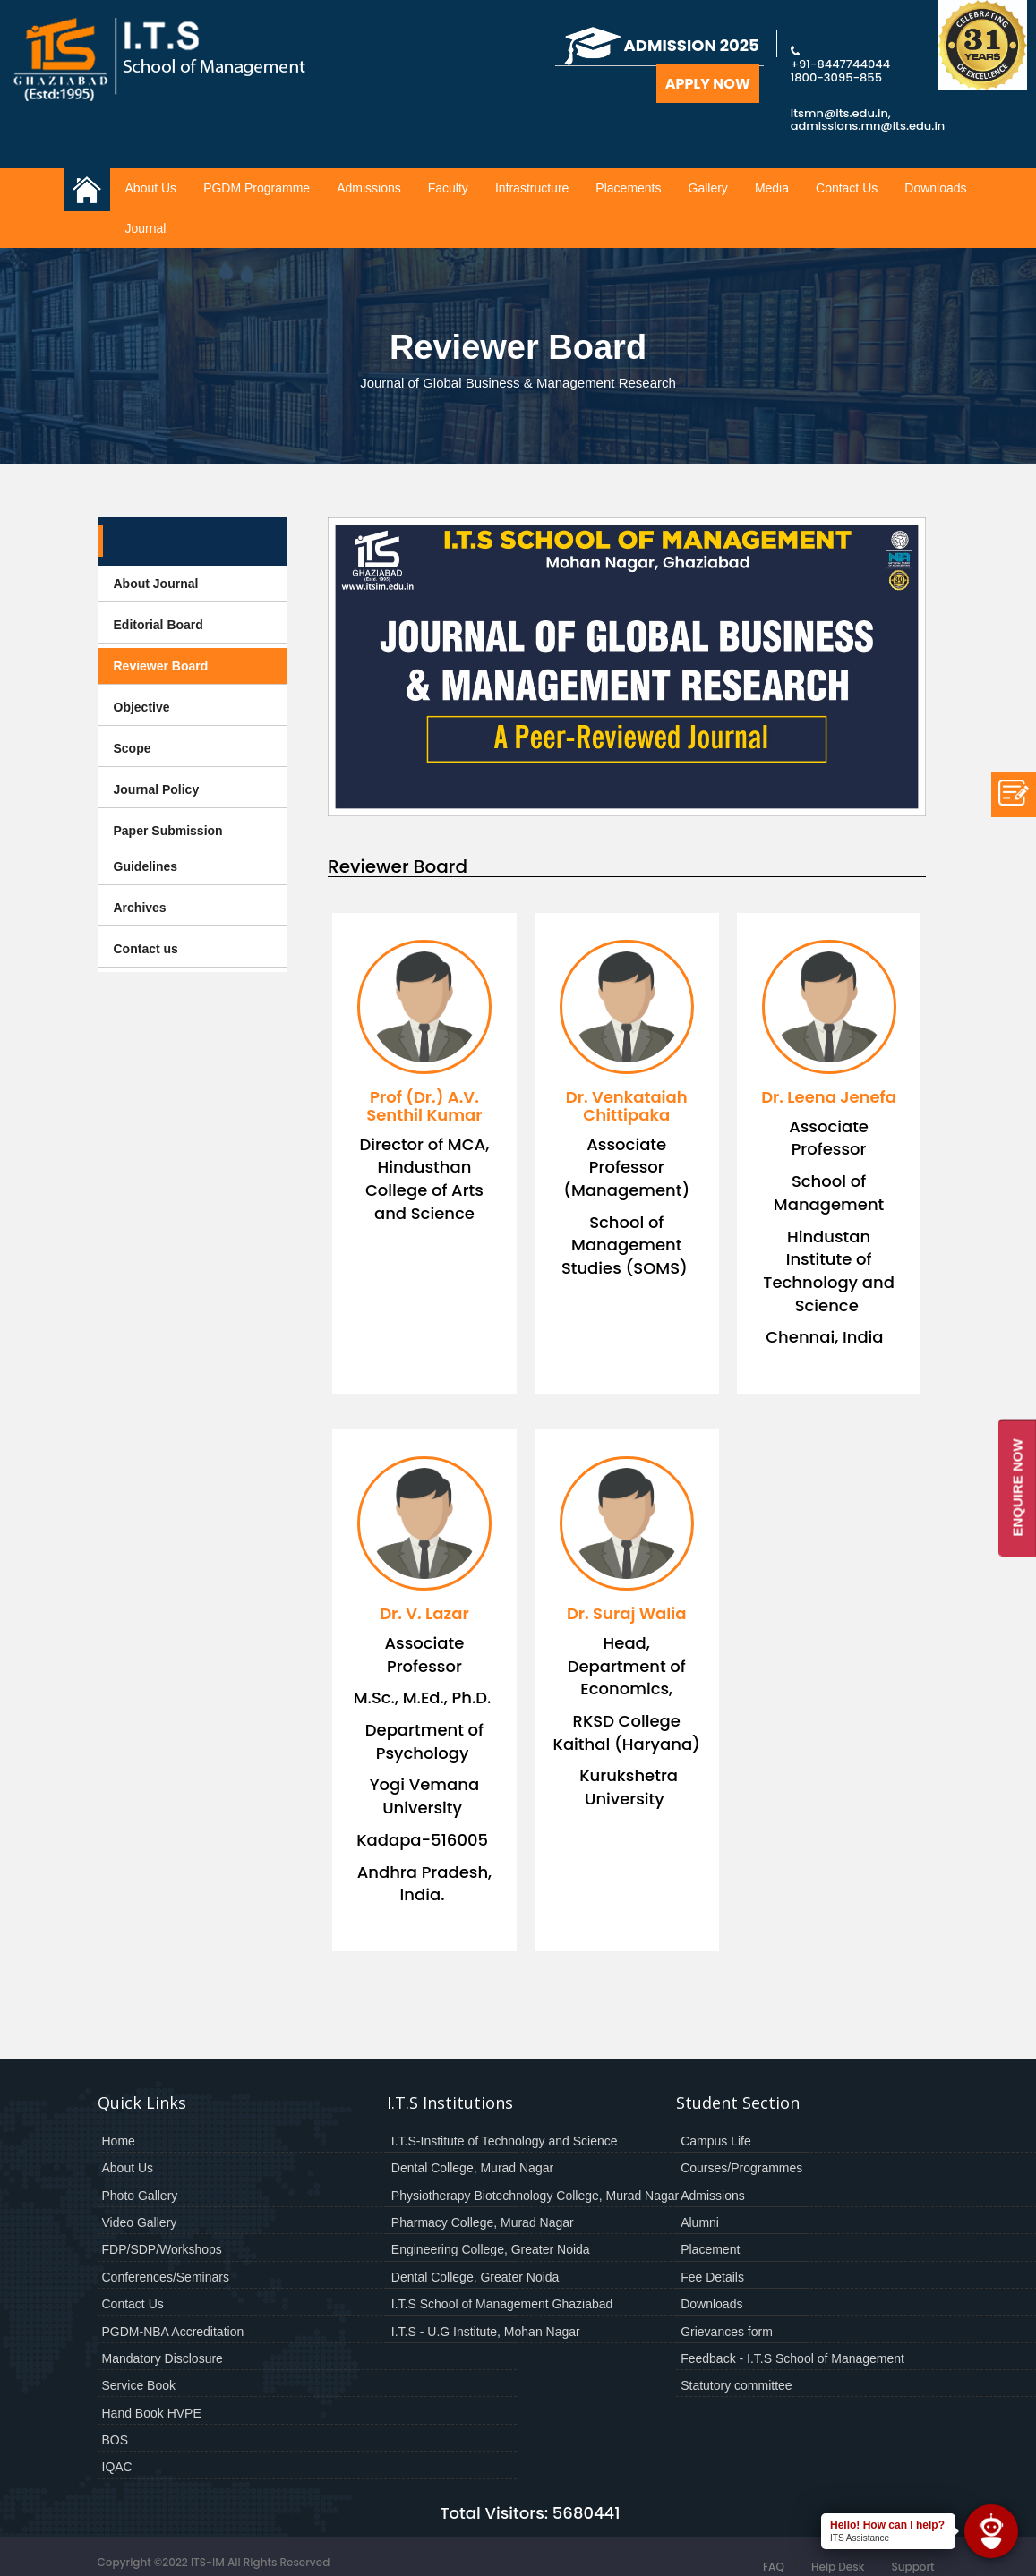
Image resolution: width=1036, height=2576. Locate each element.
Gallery (708, 188)
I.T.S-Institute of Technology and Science (504, 2141)
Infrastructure (532, 188)
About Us (151, 188)
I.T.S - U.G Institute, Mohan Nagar (485, 2331)
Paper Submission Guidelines (168, 848)
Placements (628, 188)
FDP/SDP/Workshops (162, 2249)
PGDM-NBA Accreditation (173, 2331)
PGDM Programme (256, 188)
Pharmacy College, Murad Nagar (482, 2222)
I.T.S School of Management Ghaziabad (501, 2304)
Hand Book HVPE (151, 2413)
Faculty (448, 188)
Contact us (146, 949)
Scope (132, 748)
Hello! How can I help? (887, 2525)
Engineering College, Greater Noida (490, 2249)
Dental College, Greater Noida (475, 2277)
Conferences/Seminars (165, 2277)
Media (772, 188)
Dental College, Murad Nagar (472, 2168)
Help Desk (837, 2566)
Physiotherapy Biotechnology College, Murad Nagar (535, 2195)
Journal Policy (157, 789)
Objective (142, 707)
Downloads (935, 188)
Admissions (369, 188)
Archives (140, 907)
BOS (115, 2440)
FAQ (773, 2566)
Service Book (139, 2385)
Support (912, 2566)
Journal (146, 228)
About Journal (156, 583)
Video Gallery (139, 2222)
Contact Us (847, 188)
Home (118, 2141)
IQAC (117, 2467)
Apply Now (707, 83)
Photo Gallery (140, 2195)
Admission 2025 (661, 45)
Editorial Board (158, 625)
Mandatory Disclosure (162, 2358)
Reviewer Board (161, 666)
